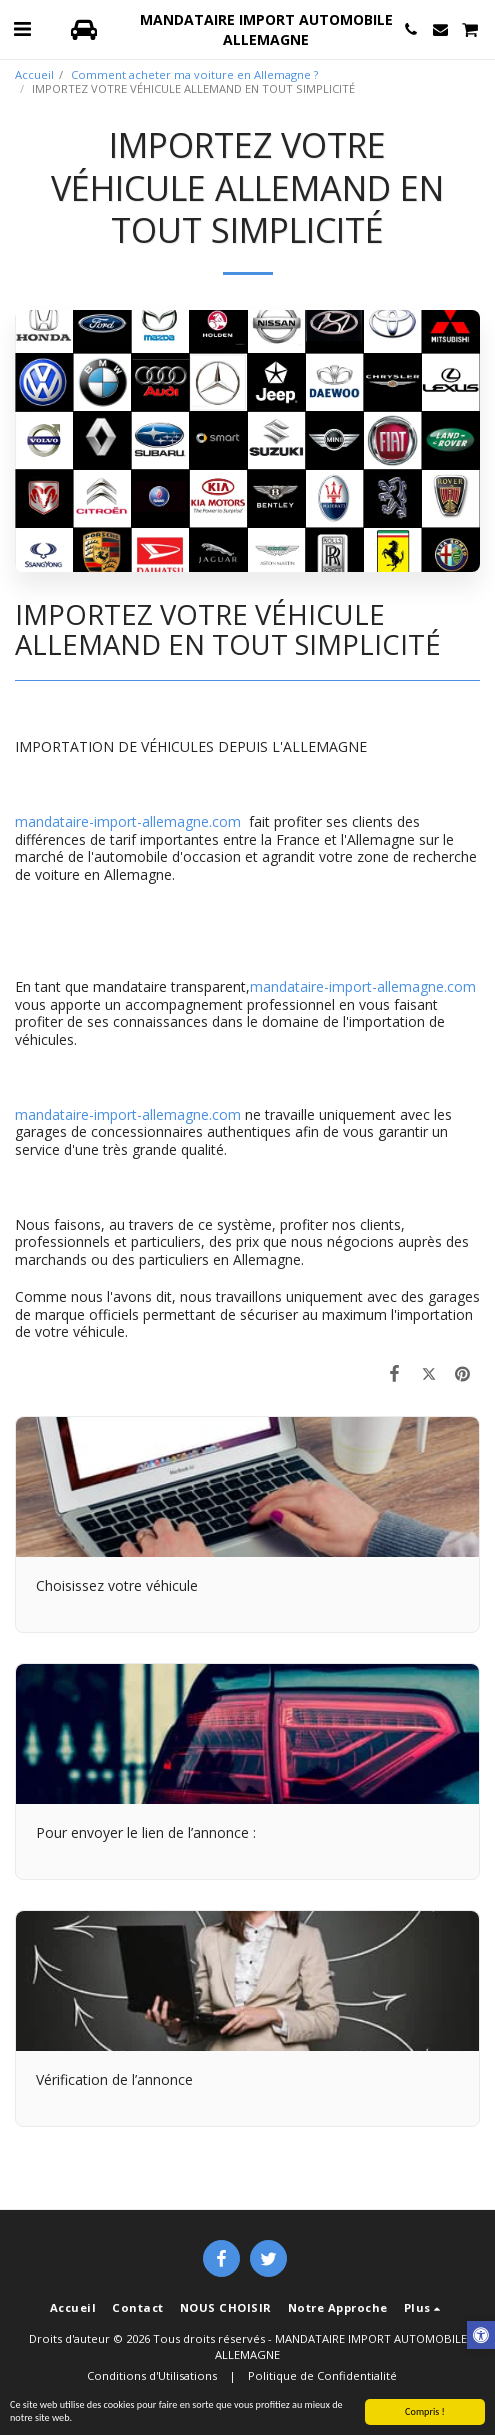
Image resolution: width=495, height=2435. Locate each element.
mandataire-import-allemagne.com (128, 821)
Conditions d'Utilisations (152, 2375)
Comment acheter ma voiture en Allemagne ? (194, 74)
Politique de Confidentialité (322, 2375)
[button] (22, 28)
